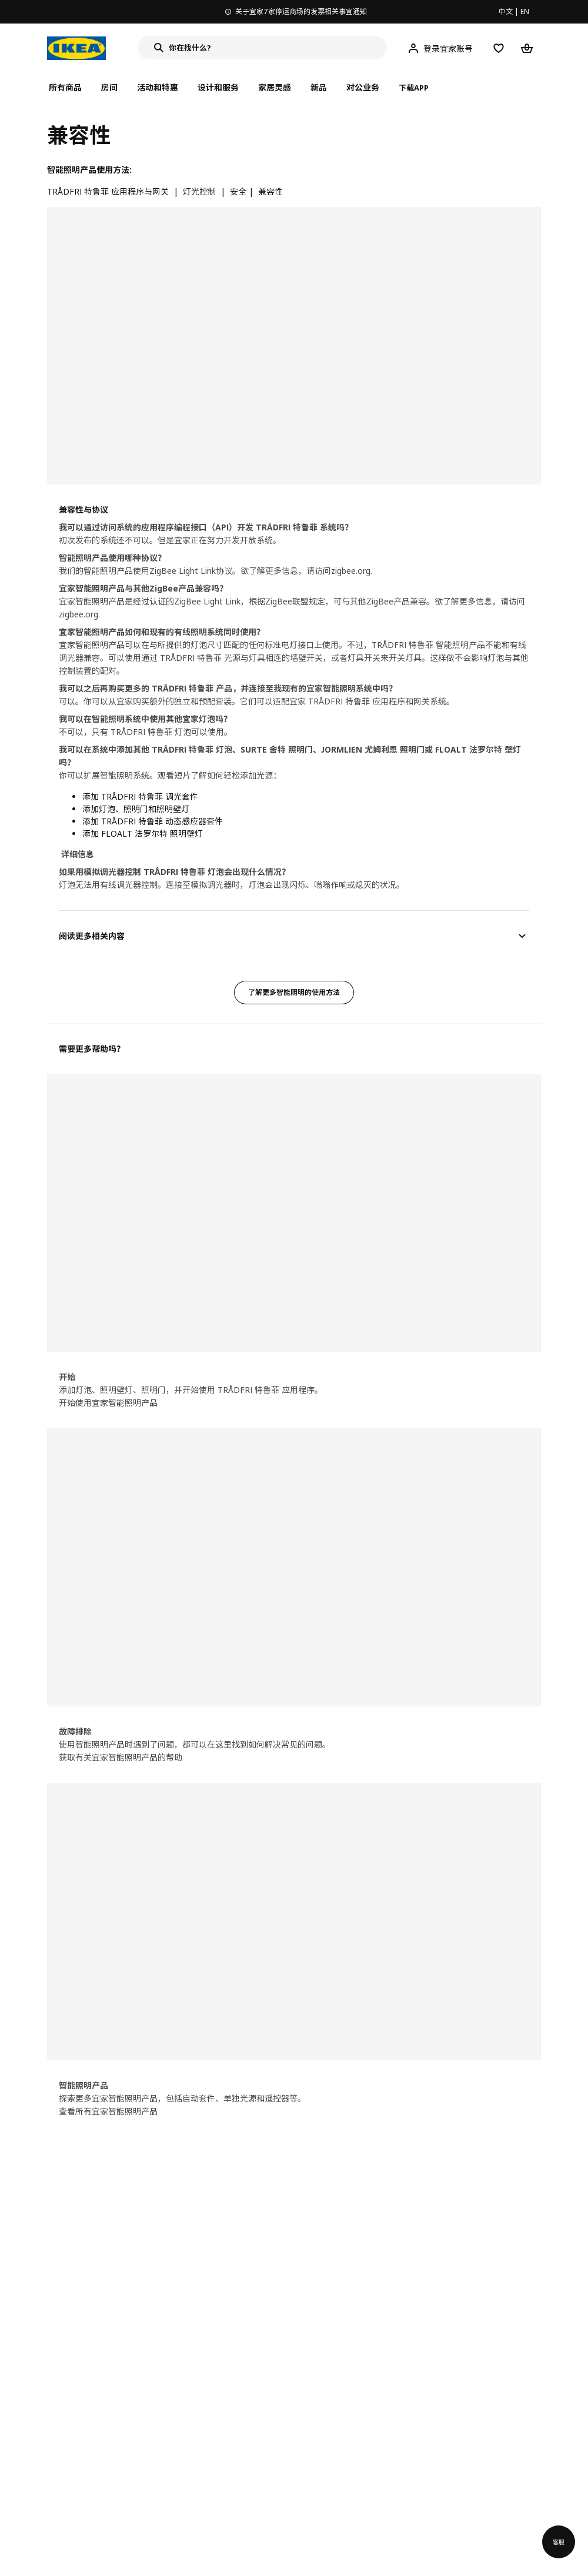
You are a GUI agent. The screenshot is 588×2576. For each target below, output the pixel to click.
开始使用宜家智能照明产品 (108, 1402)
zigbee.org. (351, 570)
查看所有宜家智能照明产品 (108, 2111)
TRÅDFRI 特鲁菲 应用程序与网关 (108, 191)
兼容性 (270, 191)
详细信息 (77, 854)
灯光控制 (199, 191)
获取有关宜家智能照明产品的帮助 (120, 1757)
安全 (238, 191)
